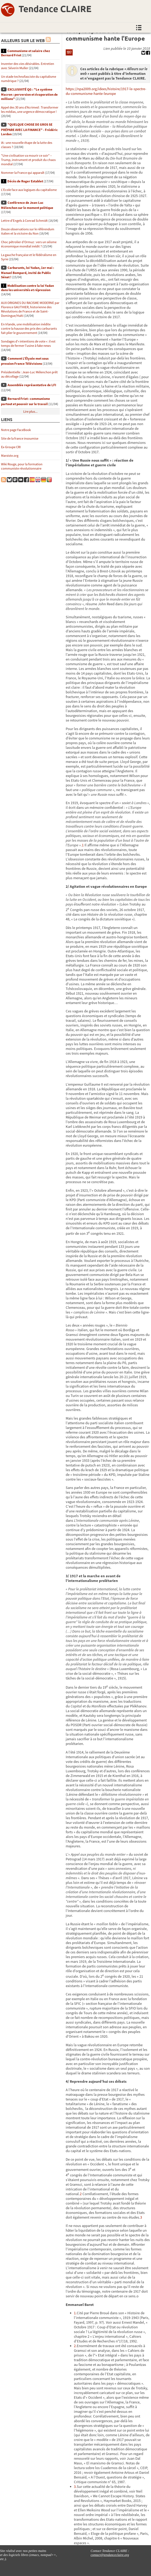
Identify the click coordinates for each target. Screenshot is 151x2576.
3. (75, 2486)
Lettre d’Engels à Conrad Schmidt (24, 220)
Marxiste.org (9, 455)
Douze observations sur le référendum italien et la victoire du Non (27, 231)
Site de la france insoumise (19, 438)
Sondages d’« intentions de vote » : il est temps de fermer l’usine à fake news (28, 343)
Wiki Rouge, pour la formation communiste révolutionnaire (21, 466)
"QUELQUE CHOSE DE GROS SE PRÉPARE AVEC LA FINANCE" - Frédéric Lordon (29, 129)
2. (75, 2345)
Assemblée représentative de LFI (32, 385)
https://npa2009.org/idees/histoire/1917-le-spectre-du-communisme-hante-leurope (106, 91)
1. (75, 2313)
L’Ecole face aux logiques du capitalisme (29, 190)
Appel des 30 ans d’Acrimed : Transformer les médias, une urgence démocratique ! (29, 109)
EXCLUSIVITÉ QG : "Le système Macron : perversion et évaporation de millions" (29, 94)
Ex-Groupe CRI (11, 447)
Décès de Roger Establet (25, 181)
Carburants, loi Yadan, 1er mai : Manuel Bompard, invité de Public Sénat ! (27, 272)
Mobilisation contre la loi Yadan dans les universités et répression (27, 288)
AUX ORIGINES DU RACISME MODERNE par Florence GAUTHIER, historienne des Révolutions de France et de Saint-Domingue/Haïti (30, 309)
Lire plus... (30, 411)
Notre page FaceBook (16, 430)
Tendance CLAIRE (55, 8)
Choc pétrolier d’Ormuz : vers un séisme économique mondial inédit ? (29, 244)
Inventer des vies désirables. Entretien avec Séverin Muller (27, 66)
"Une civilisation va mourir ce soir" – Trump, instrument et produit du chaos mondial (28, 159)
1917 (69, 52)
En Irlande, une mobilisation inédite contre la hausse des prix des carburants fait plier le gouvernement (29, 328)
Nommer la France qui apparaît (22, 173)
